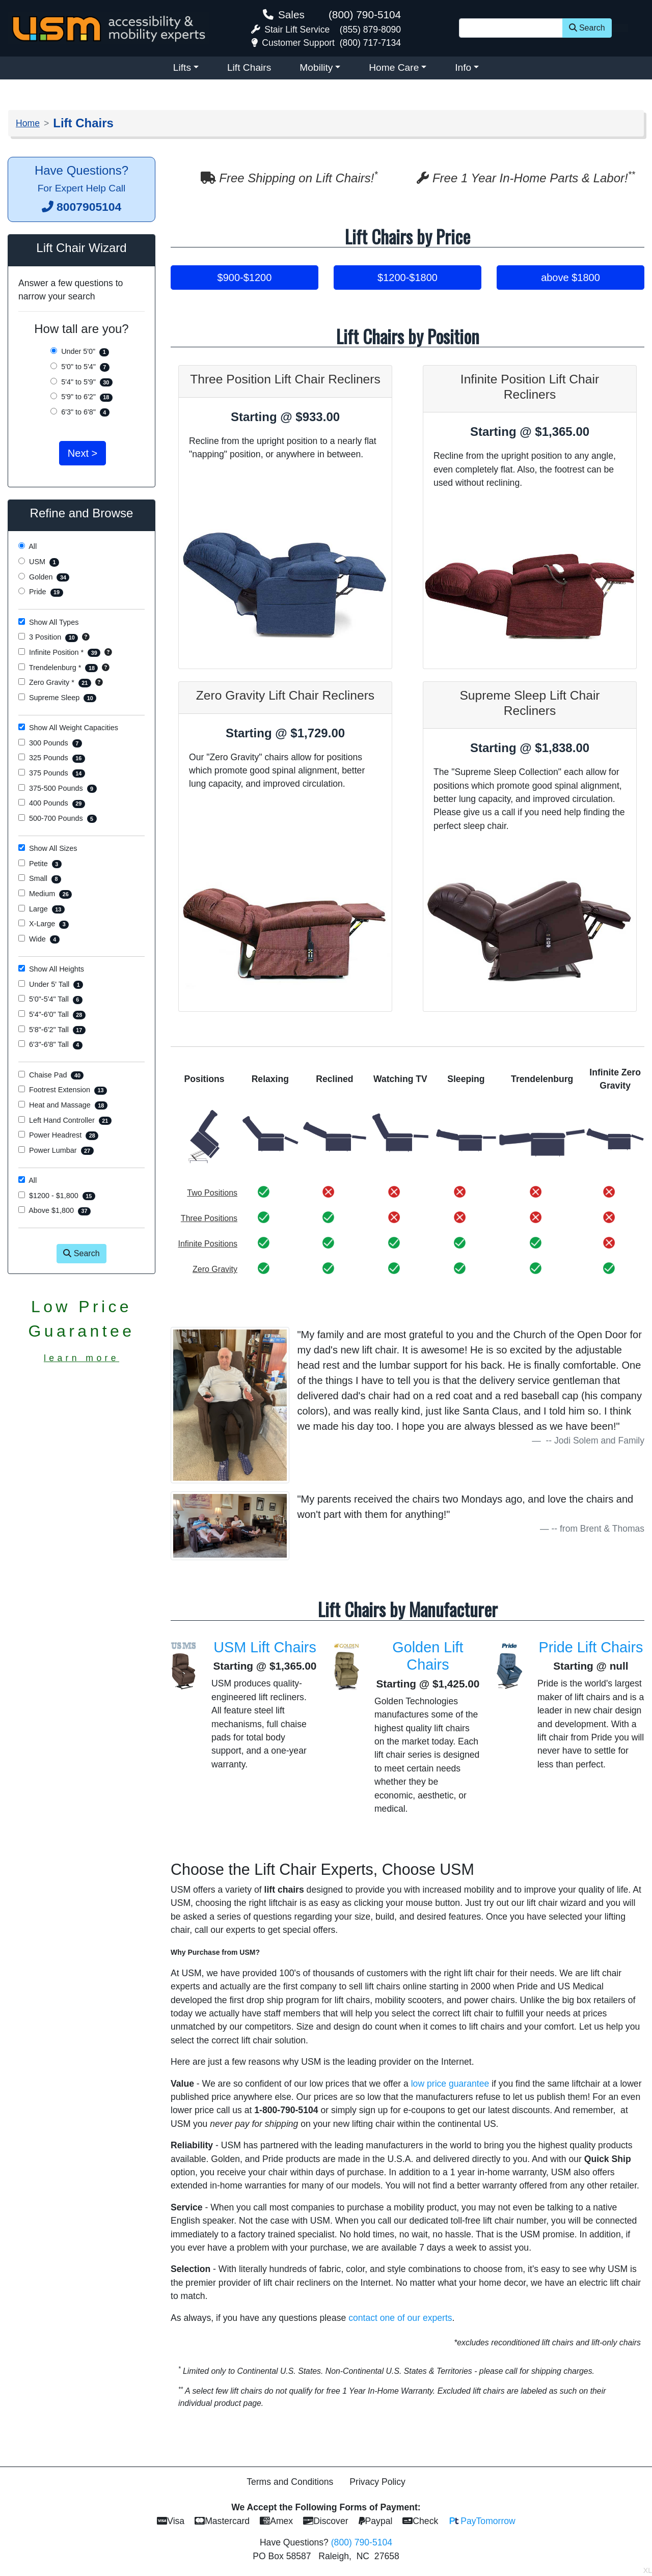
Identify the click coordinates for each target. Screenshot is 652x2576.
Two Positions (212, 1192)
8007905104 (89, 206)
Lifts (182, 67)
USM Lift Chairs (264, 1647)
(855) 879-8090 (370, 29)
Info (463, 67)
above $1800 (570, 277)
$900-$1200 (245, 277)
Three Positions (209, 1218)
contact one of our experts (400, 2318)
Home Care (394, 67)
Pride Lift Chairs (591, 1647)
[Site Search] (511, 28)
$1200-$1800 (407, 277)
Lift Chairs (249, 67)
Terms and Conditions (290, 2482)
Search (587, 27)
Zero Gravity (215, 1269)
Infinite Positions (208, 1243)
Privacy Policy (377, 2482)
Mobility (316, 67)
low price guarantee (450, 2084)
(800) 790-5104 (365, 14)
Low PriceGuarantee (82, 1330)
